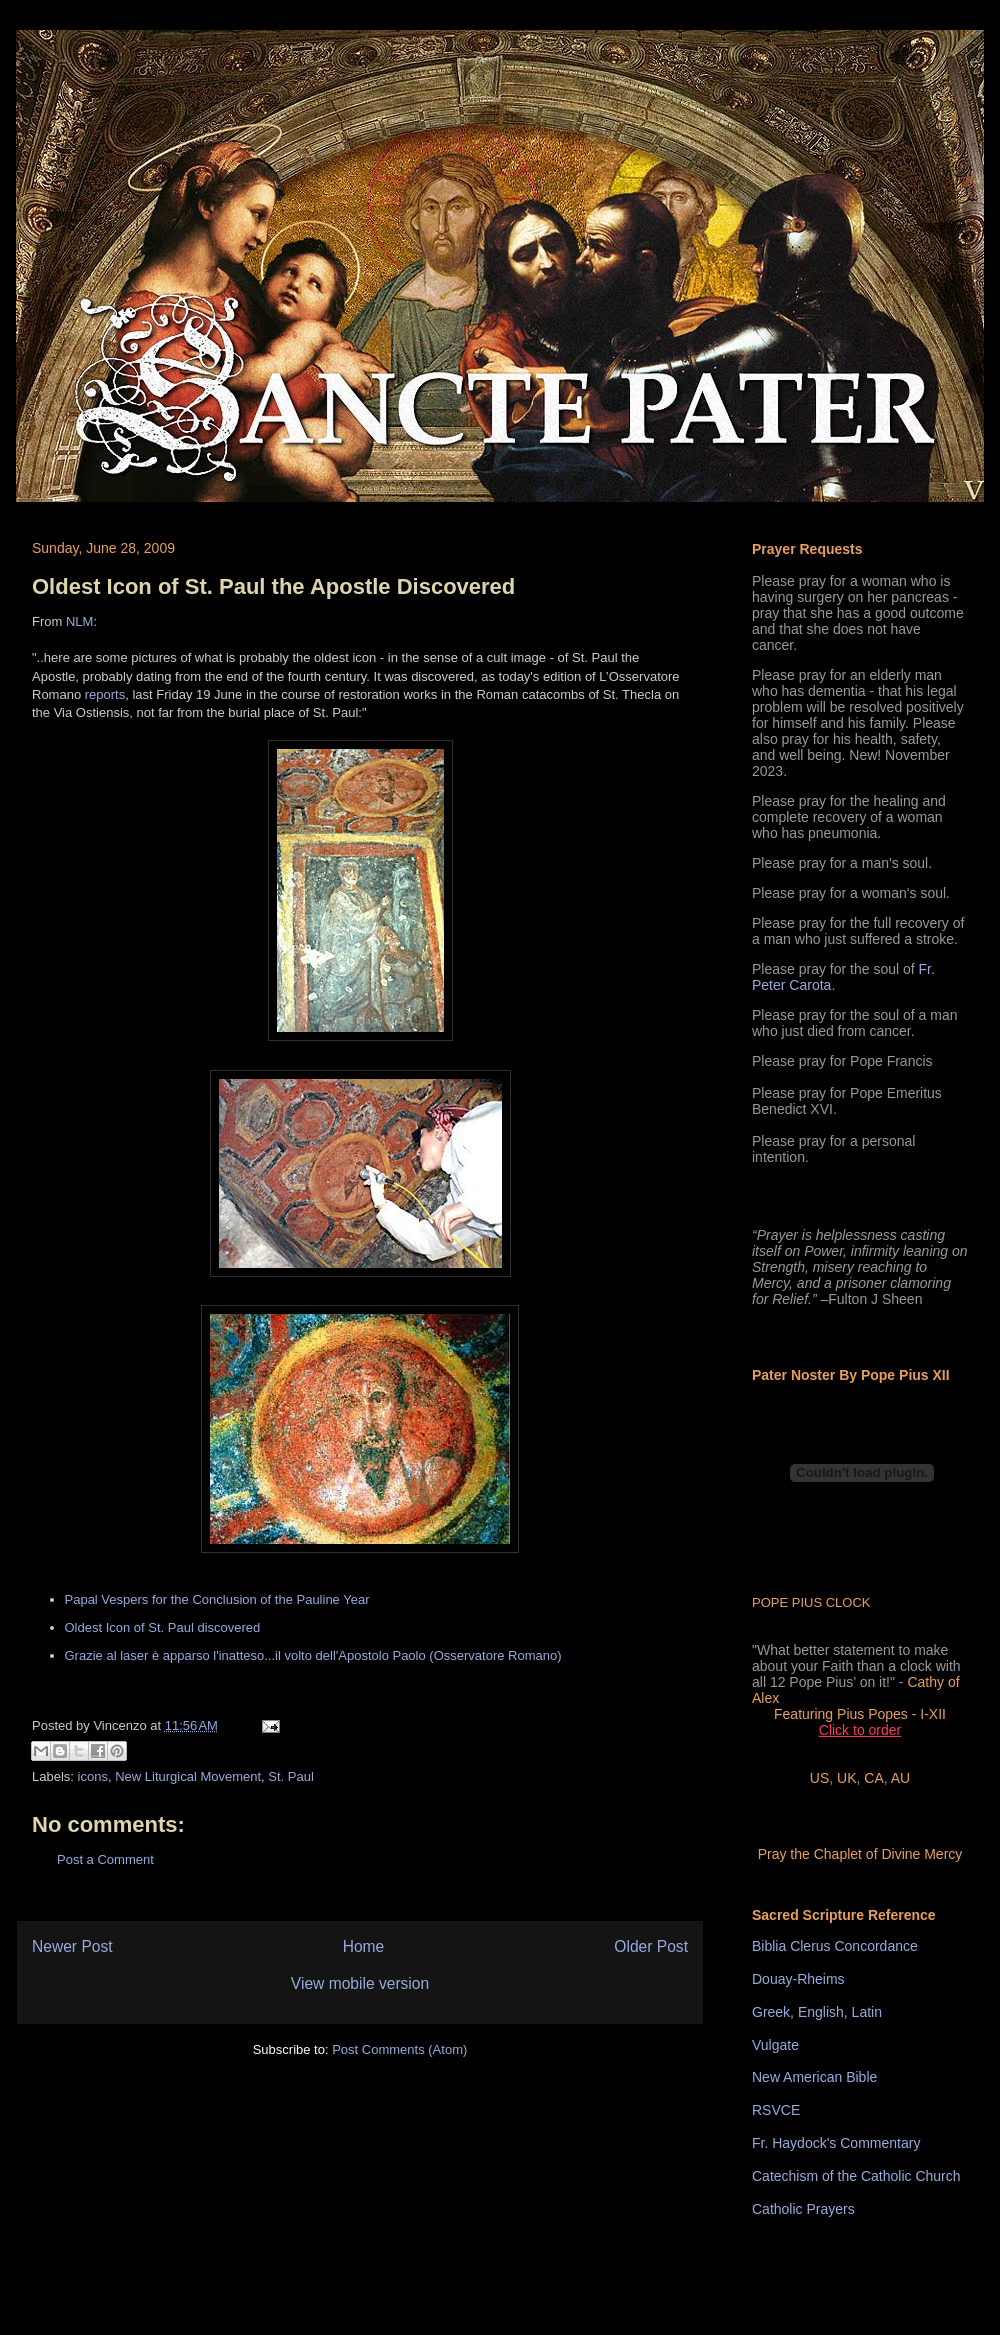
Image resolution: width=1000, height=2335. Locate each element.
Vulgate (775, 2045)
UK (846, 1778)
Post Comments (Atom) (399, 2049)
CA (873, 1778)
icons (93, 1776)
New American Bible (814, 2077)
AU (900, 1778)
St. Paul (291, 1776)
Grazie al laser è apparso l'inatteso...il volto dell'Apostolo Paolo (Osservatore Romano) (313, 1655)
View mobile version (360, 1983)
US (819, 1778)
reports (105, 694)
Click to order (860, 1730)
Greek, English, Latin (817, 2012)
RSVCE (776, 2110)
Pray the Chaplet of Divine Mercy (860, 1854)
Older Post (651, 1946)
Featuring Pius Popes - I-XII (860, 1714)
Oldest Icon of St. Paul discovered (163, 1627)
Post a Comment (105, 1859)
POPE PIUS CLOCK (811, 1602)
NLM (79, 621)
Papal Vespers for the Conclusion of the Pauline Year (217, 1599)
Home (364, 1946)
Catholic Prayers (803, 2209)
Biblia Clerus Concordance (835, 1946)
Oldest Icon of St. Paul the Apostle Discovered (273, 586)
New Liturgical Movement (188, 1776)
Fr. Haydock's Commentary (836, 2143)
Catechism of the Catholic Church (856, 2176)
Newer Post (72, 1946)
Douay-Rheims (798, 1979)
